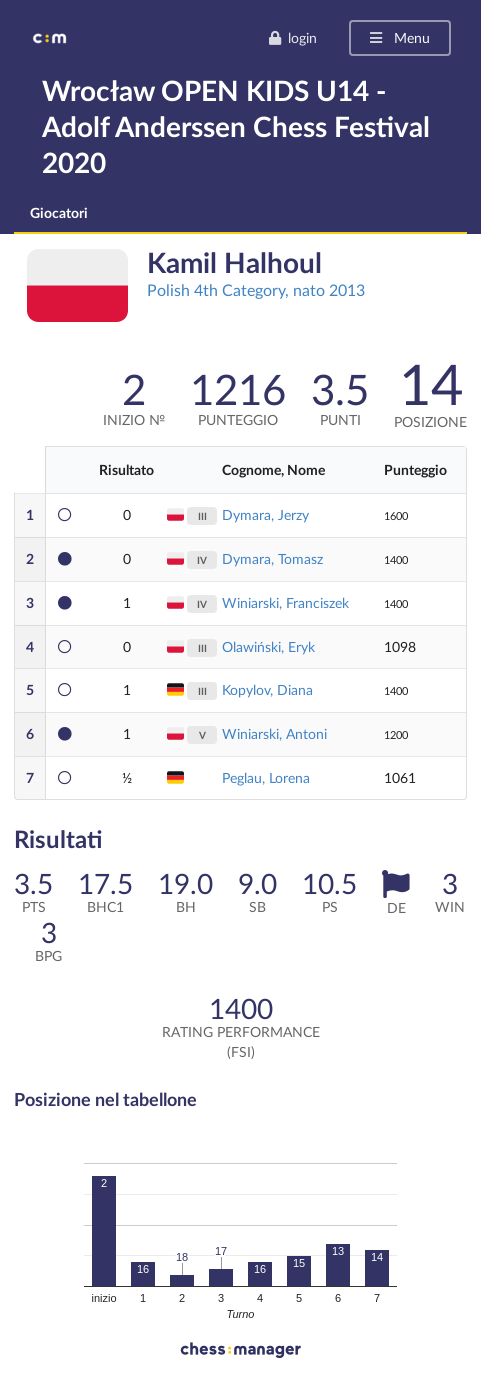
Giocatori (59, 212)
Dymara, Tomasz (272, 558)
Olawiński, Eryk (268, 646)
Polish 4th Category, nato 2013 (256, 289)
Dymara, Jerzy (265, 514)
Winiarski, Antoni (274, 733)
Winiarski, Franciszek (285, 602)
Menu (398, 37)
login (292, 37)
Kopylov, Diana (267, 689)
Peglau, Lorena (266, 777)
